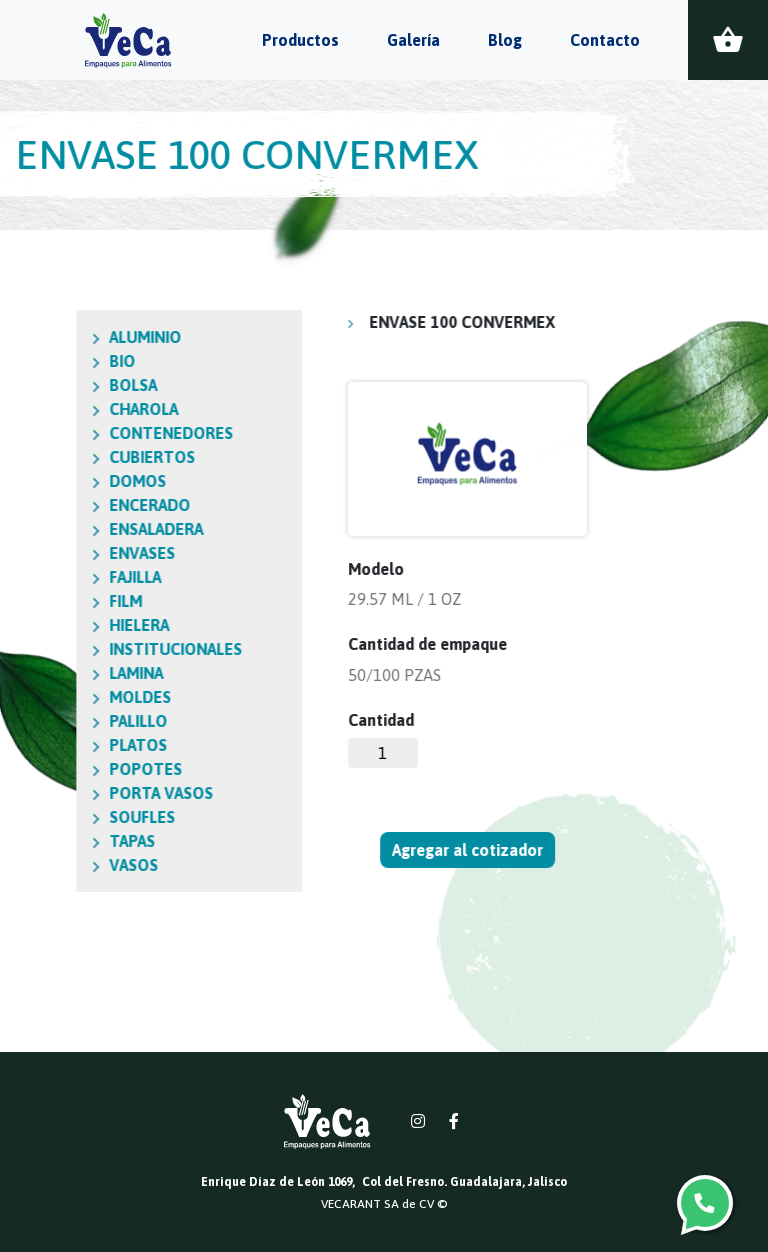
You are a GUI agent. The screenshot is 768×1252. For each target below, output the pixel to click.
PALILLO (53, 721)
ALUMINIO (60, 337)
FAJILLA (50, 577)
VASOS (48, 865)
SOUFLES (57, 817)
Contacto (605, 40)
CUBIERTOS (67, 457)
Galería (413, 40)
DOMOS (52, 481)
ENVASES (57, 553)
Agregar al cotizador (468, 850)
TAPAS (47, 841)
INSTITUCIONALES (90, 649)
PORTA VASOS (76, 793)
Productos (300, 40)
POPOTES (60, 769)
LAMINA (51, 673)
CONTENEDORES (86, 433)
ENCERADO (64, 505)
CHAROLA (58, 409)
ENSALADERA (71, 529)
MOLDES (55, 697)
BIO (37, 361)
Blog (505, 40)
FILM (40, 601)
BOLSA (48, 385)
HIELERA (54, 625)
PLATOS (53, 745)
